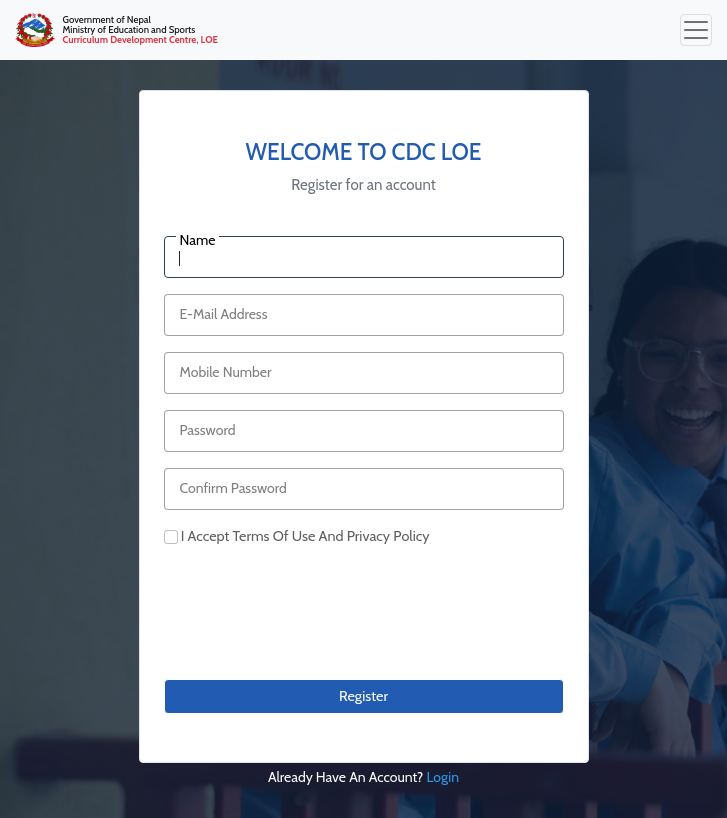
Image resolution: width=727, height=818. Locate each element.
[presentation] (316, 624)
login (442, 777)
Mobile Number (226, 372)
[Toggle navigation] (696, 30)
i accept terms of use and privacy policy (305, 536)
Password (208, 430)
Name (198, 240)
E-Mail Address (224, 314)
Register (363, 696)
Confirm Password (233, 488)
